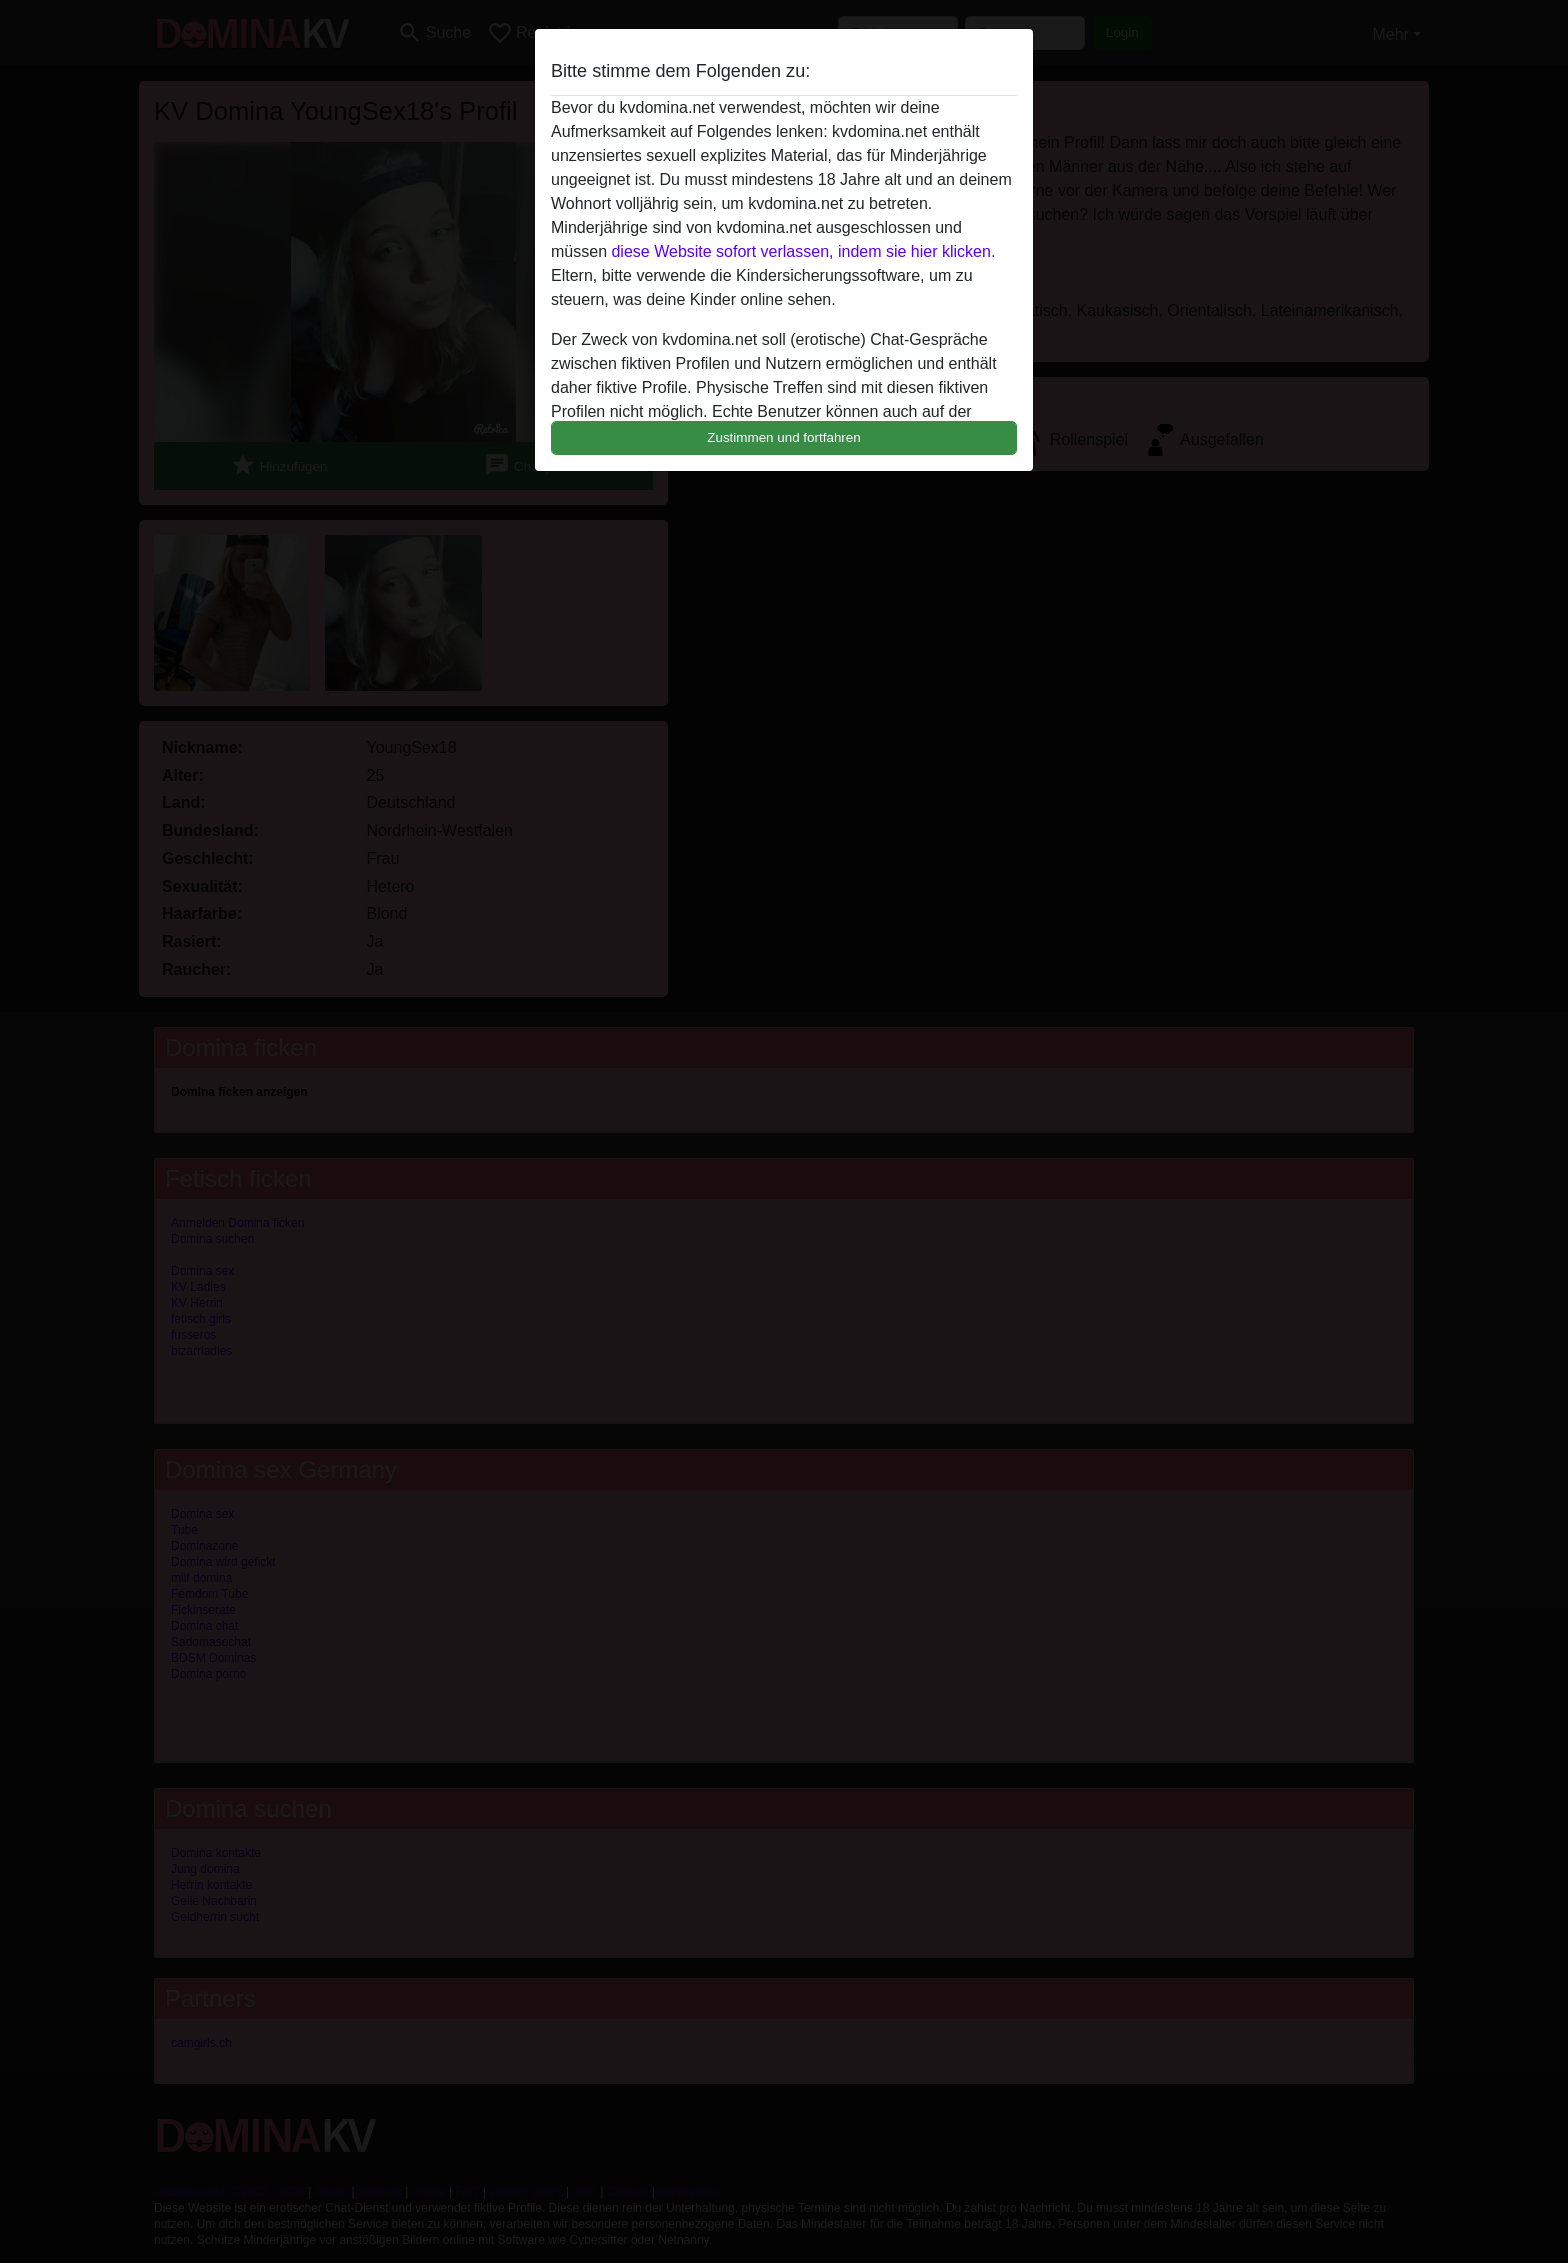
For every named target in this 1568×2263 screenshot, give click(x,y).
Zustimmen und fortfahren (784, 437)
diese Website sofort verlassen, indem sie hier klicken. (803, 251)
